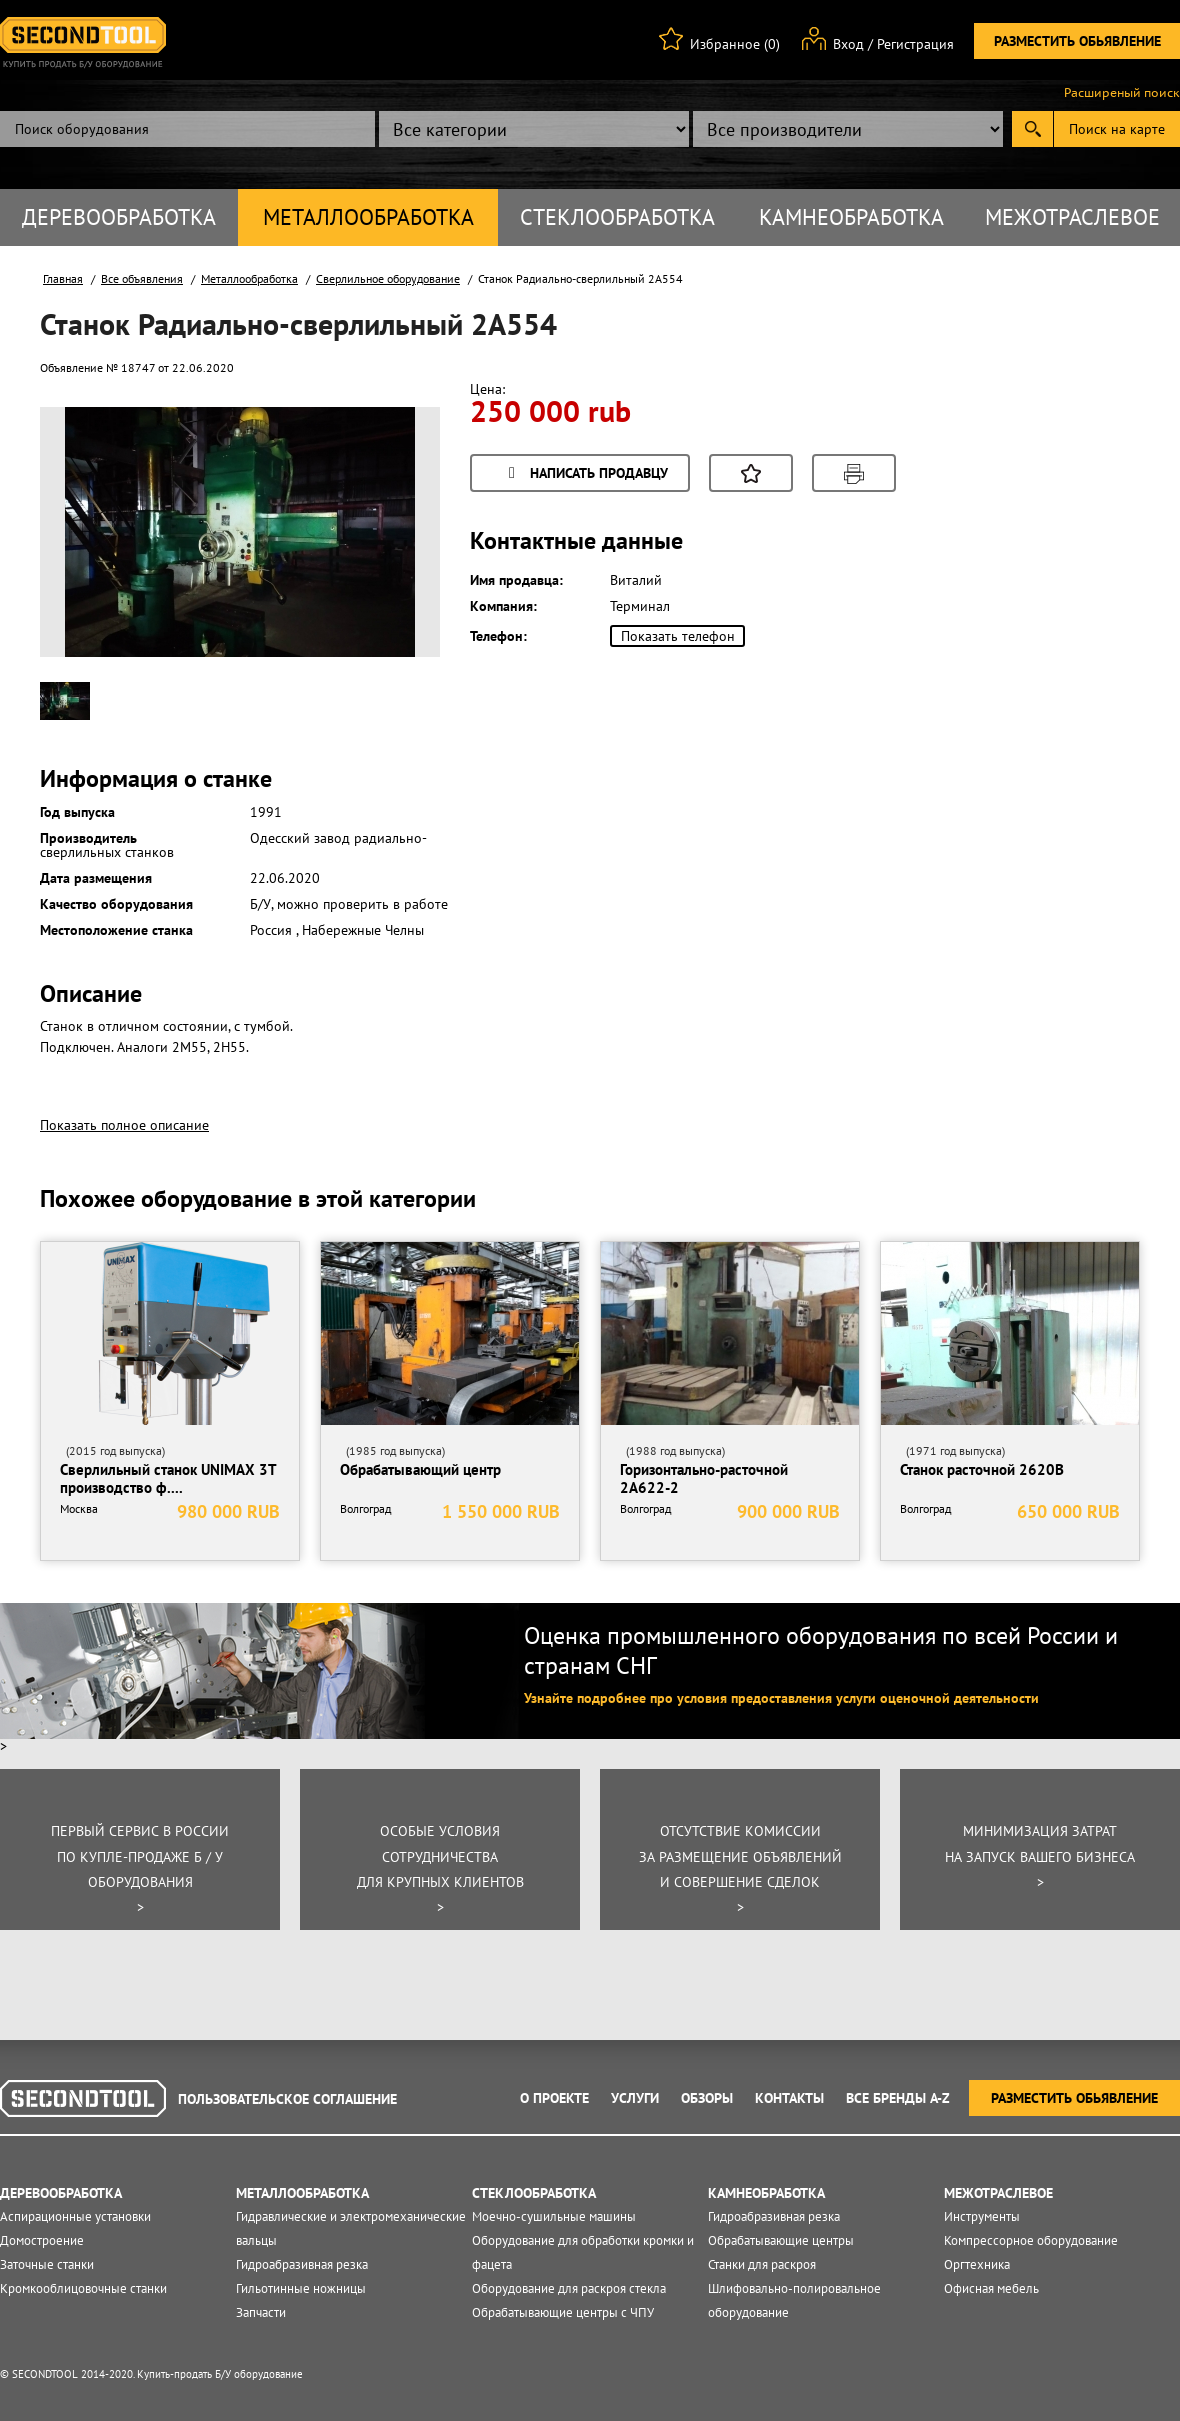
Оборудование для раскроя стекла (569, 2288)
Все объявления (142, 278)
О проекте (554, 2098)
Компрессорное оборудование (1031, 2240)
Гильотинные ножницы (301, 2288)
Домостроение (42, 2240)
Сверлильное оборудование (388, 278)
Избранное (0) (735, 44)
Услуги (635, 2098)
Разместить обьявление (1077, 41)
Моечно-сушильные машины (554, 2216)
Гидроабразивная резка (302, 2264)
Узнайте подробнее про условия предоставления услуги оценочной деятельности (781, 1698)
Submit (1032, 129)
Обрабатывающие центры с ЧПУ (563, 2312)
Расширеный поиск (1122, 93)
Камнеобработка (851, 217)
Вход (848, 44)
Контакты (789, 2098)
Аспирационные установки (75, 2216)
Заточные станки (47, 2264)
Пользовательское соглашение (287, 2099)
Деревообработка (119, 217)
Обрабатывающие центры (781, 2240)
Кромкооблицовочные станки (83, 2288)
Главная (63, 278)
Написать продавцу (585, 474)
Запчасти (261, 2312)
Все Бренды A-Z (898, 2098)
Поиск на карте (1117, 129)
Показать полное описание (124, 1125)
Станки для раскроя (762, 2264)
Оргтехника (977, 2264)
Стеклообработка (617, 217)
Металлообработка (368, 217)
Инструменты (982, 2216)
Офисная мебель (991, 2288)
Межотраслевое (1072, 217)
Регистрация (915, 44)
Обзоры (707, 2098)
